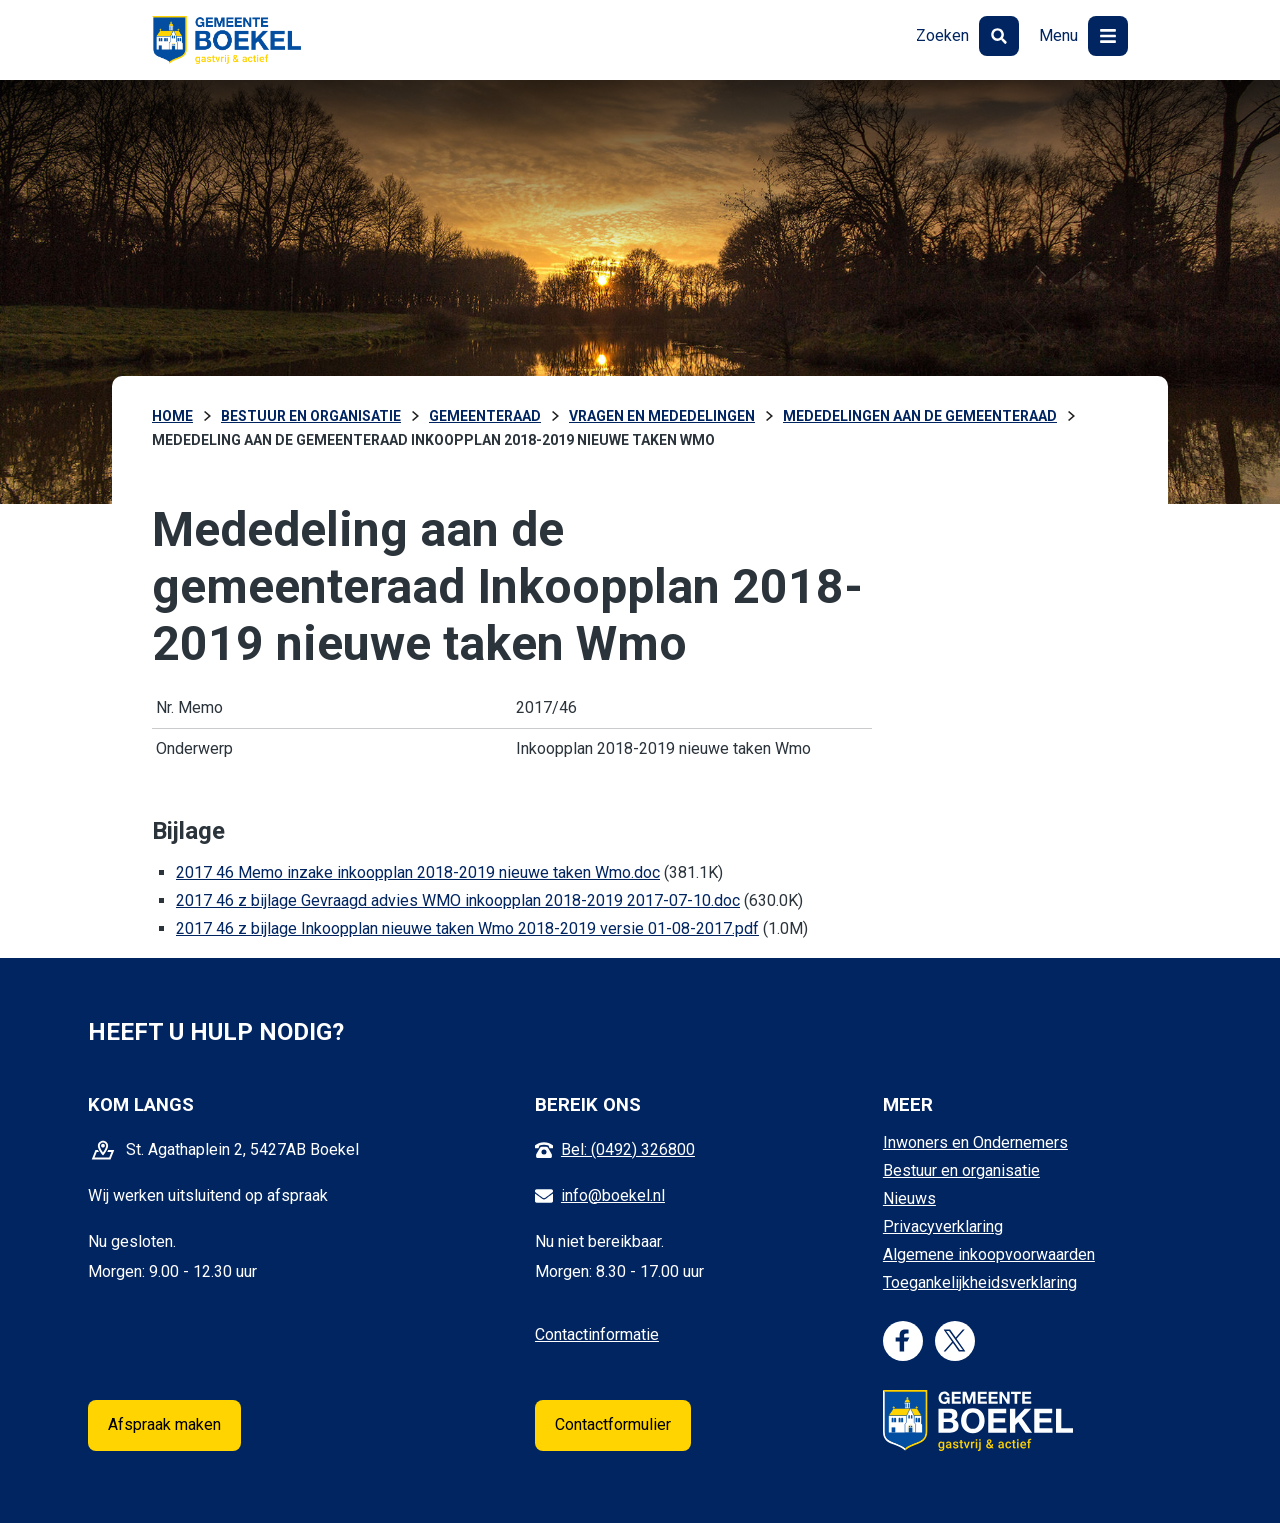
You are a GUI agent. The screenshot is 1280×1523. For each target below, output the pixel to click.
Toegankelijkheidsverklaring (980, 1282)
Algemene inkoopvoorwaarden (989, 1254)
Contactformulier (613, 1424)
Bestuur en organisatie (961, 1170)
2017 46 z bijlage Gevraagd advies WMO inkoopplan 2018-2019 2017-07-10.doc (458, 900)
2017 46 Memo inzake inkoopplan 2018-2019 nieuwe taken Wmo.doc (418, 872)
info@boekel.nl (613, 1195)
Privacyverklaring (943, 1226)
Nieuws (909, 1198)
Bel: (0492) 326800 (628, 1149)
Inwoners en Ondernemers (975, 1142)
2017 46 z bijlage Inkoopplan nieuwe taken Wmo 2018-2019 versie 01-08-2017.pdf (467, 928)
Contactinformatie (597, 1334)
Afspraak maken (164, 1424)
